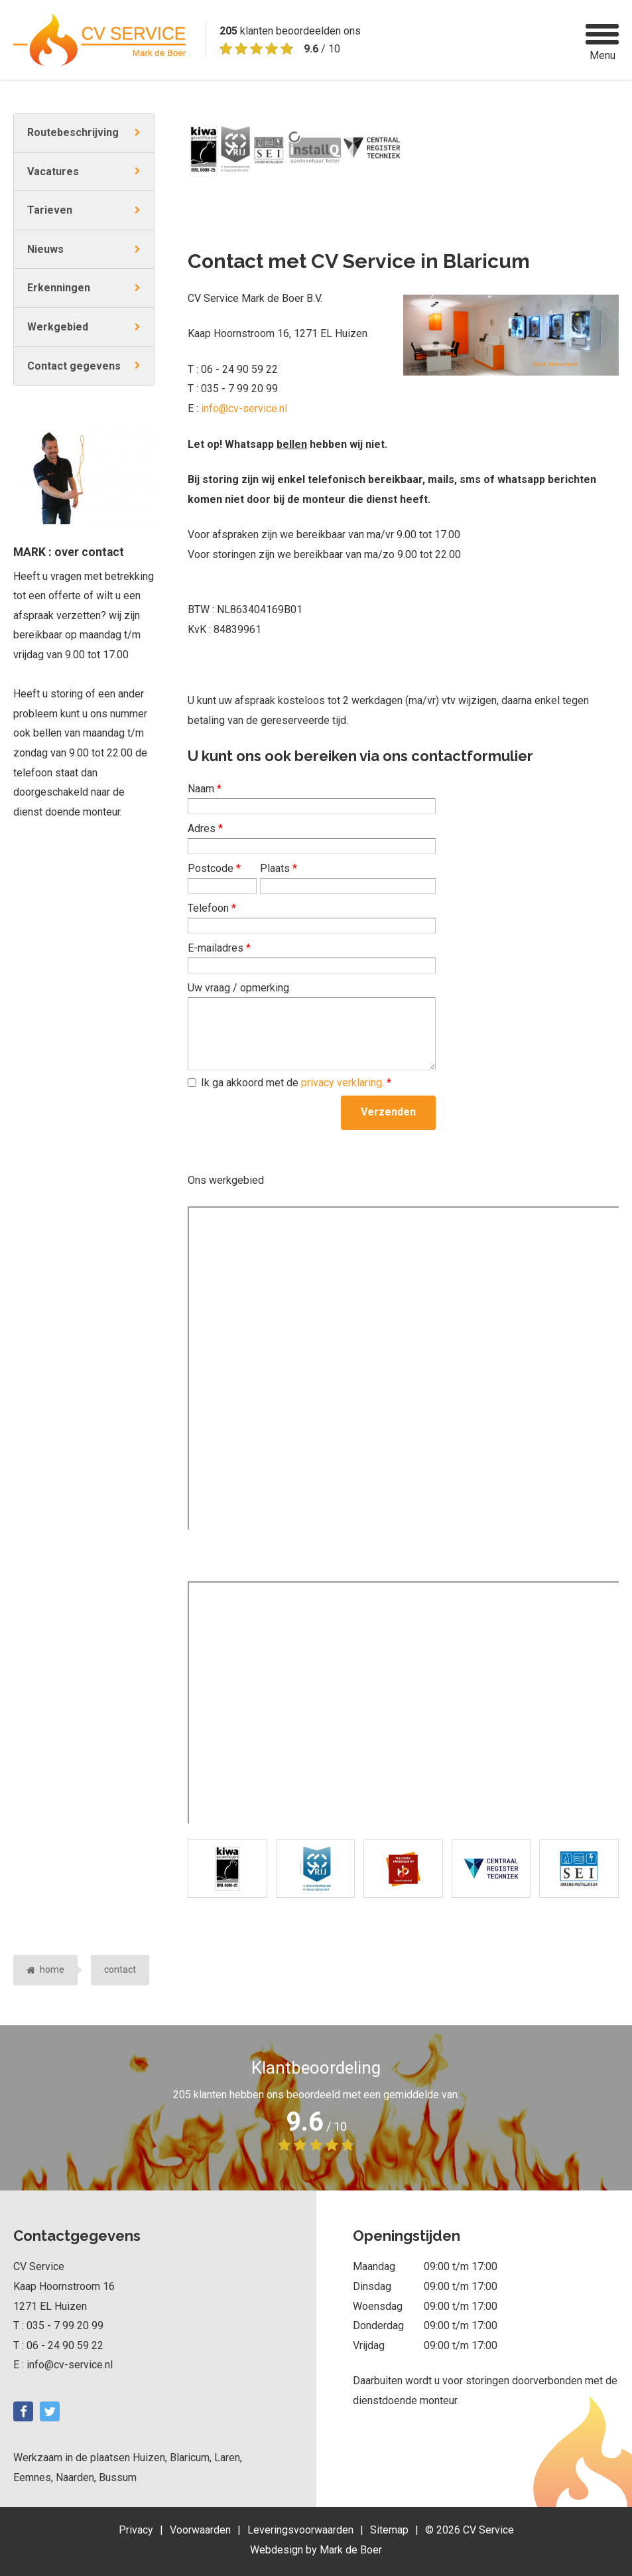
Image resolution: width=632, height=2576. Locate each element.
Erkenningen (58, 287)
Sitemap (389, 2530)
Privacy (136, 2530)
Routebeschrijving (73, 132)
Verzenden (388, 1112)
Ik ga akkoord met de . (296, 1082)
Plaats (278, 868)
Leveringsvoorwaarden (300, 2530)
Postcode (214, 868)
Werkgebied (57, 327)
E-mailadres (219, 948)
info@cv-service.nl (244, 408)
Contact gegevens (74, 366)
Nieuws (45, 249)
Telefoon (212, 908)
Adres (205, 828)
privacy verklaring (341, 1082)
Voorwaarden (200, 2530)
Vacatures (53, 171)
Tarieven (49, 210)
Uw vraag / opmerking (238, 987)
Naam (204, 788)
